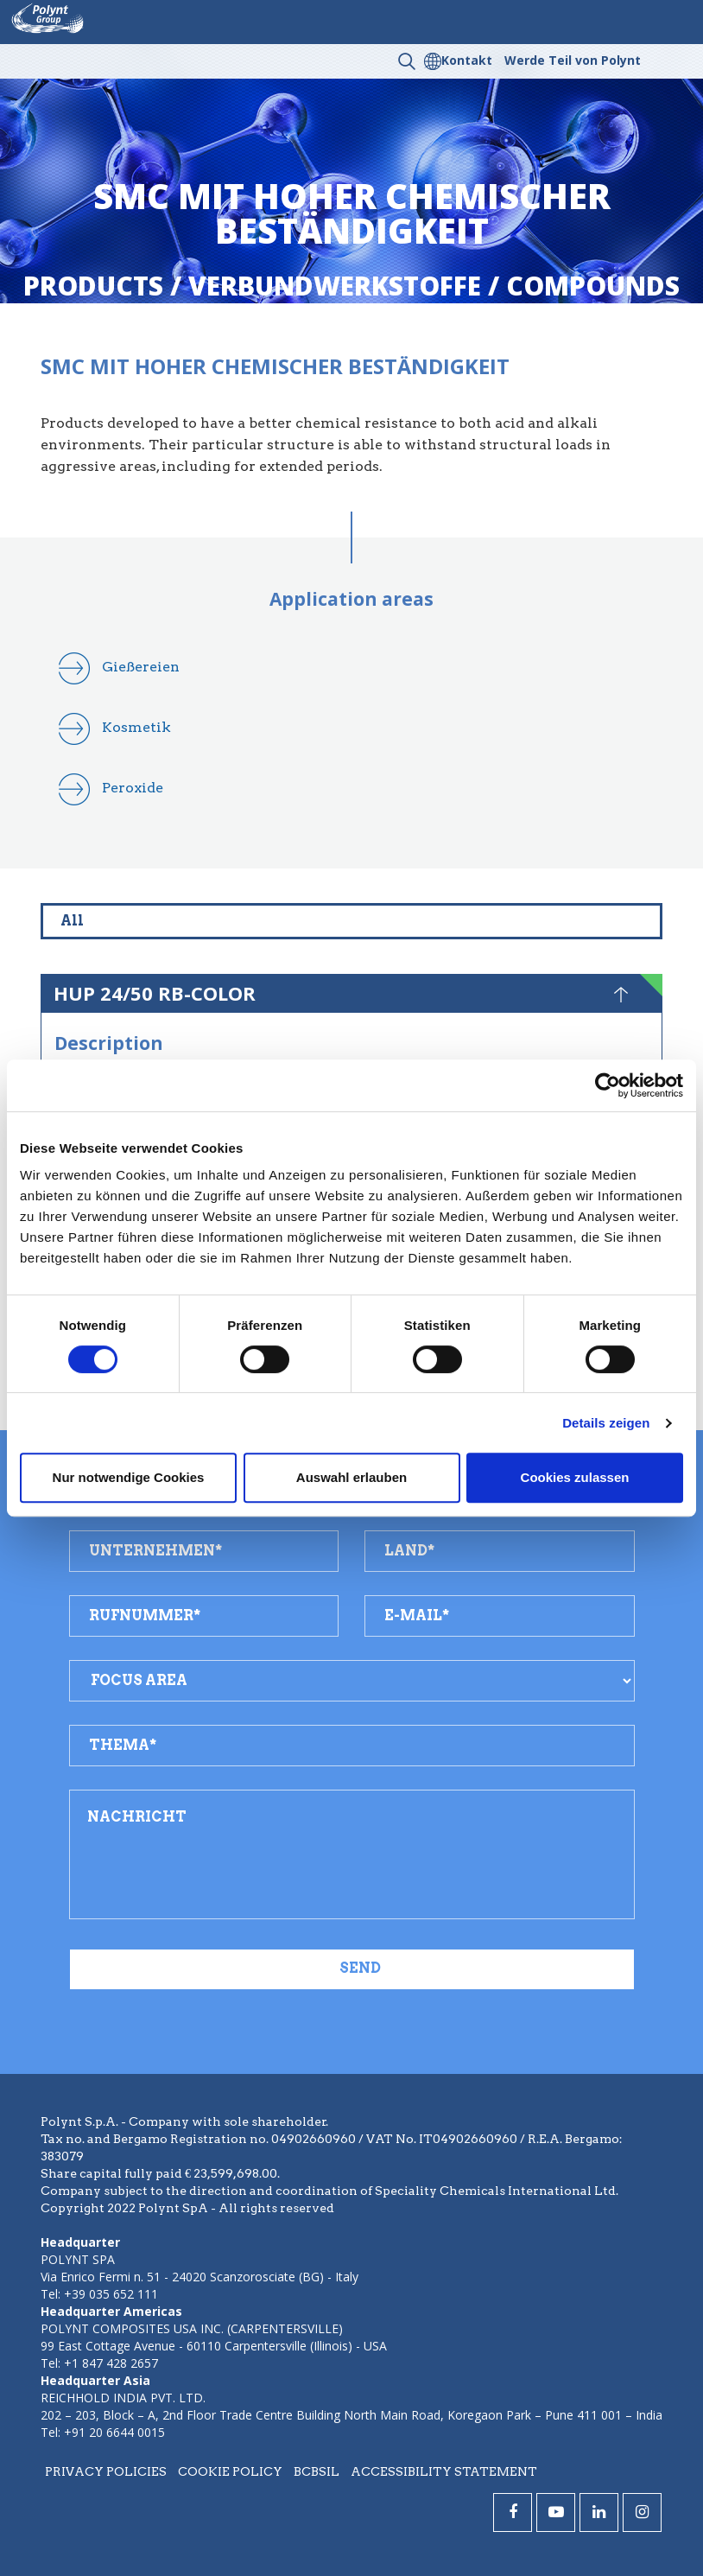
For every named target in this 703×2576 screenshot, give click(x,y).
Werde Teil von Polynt (572, 60)
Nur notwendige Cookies (129, 1477)
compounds (593, 285)
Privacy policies (106, 2471)
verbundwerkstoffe (334, 285)
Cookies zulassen (575, 1477)
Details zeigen (605, 1422)
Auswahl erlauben (351, 1477)
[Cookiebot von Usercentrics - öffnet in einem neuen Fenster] (607, 1085)
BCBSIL (316, 2471)
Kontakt (466, 60)
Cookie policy (230, 2471)
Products (93, 285)
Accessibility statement (444, 2471)
